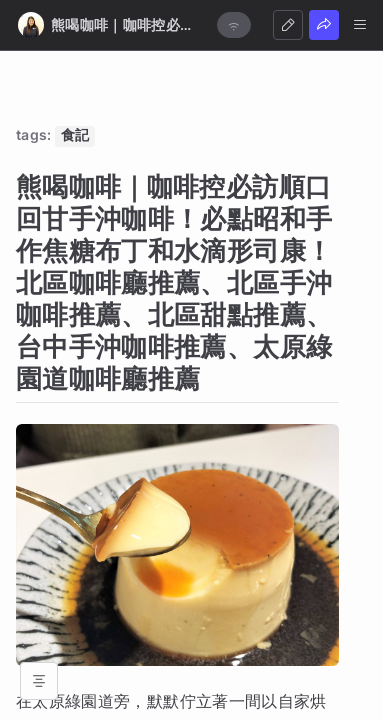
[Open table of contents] (39, 681)
